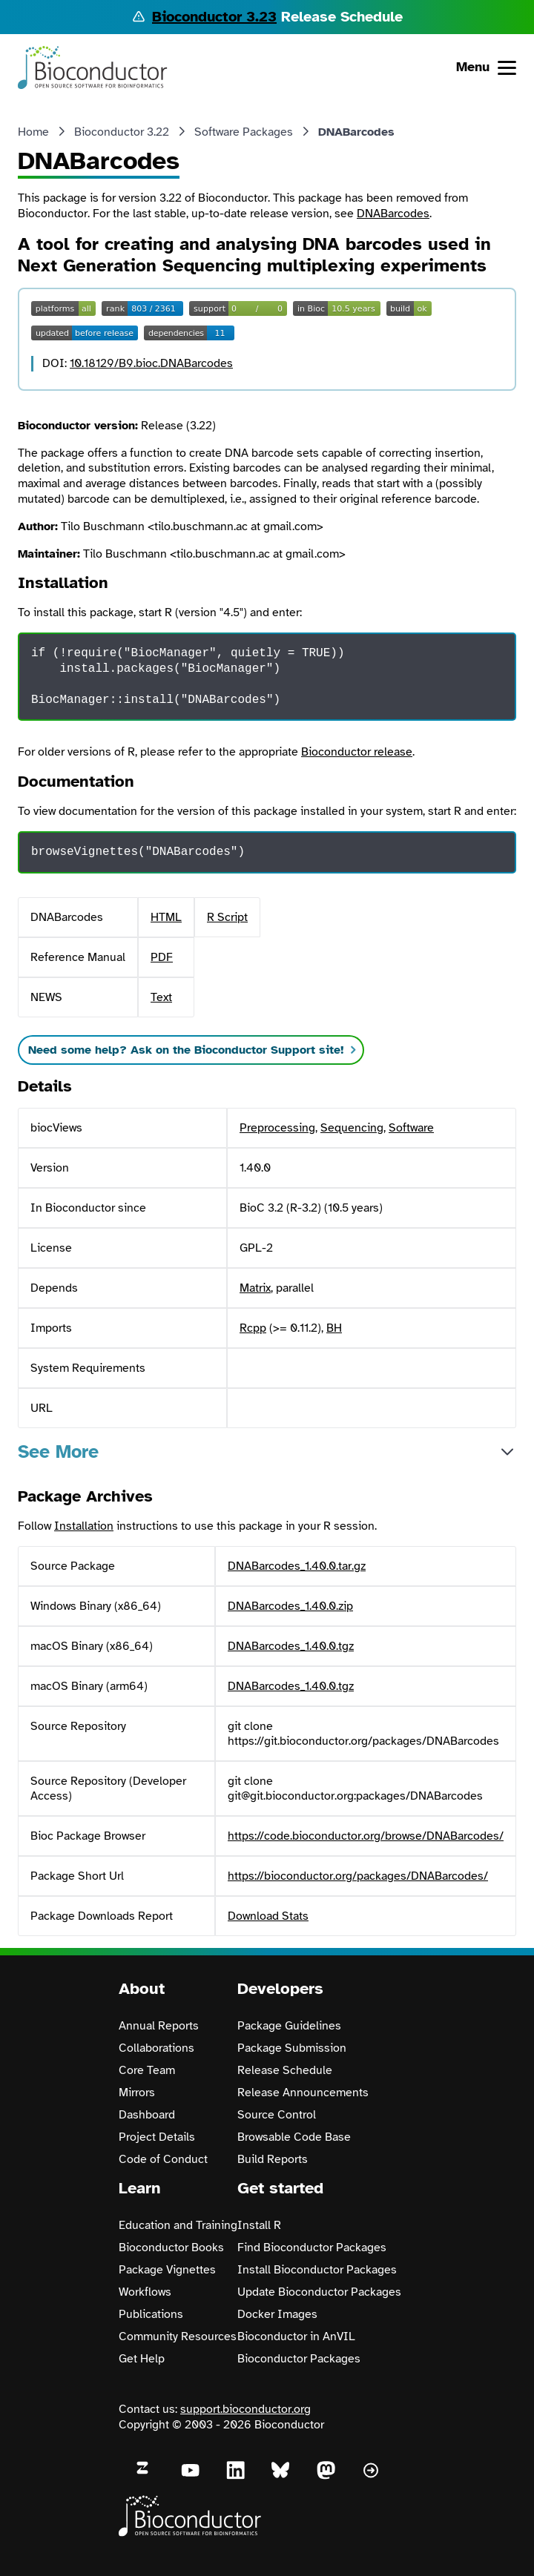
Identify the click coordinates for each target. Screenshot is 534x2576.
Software (411, 1127)
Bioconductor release (356, 751)
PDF (162, 957)
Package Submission (291, 2048)
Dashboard (147, 2114)
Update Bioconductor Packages (319, 2292)
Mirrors (137, 2092)
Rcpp (253, 1328)
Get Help (142, 2358)
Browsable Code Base (294, 2137)
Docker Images (277, 2314)
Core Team (147, 2070)
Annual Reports (159, 2025)
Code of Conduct (163, 2159)
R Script (227, 917)
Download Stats (268, 1916)
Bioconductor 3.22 (121, 132)
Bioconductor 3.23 (214, 16)
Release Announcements (303, 2092)
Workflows (145, 2292)
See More (58, 1451)
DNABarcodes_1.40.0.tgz (291, 1646)
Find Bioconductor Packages (311, 2247)
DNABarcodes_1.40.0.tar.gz (297, 1566)
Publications (151, 2314)
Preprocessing (277, 1127)
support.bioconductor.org (245, 2409)
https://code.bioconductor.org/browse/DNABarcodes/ (366, 1836)
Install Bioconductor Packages (317, 2269)
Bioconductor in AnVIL (296, 2336)
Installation (83, 1526)
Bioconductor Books (171, 2247)
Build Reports (272, 2159)
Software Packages (243, 132)
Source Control (276, 2114)
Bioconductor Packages (298, 2358)
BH (334, 1328)
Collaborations (156, 2048)
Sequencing (351, 1127)
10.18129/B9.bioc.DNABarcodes (151, 363)
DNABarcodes (393, 213)
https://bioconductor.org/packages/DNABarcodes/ (358, 1876)
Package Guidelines (289, 2025)
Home (33, 132)
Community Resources (178, 2336)
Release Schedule (284, 2070)
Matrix (255, 1288)
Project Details (157, 2137)
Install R (259, 2225)
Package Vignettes (167, 2269)
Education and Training (178, 2225)
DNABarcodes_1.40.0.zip (290, 1606)
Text (161, 997)
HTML (166, 917)
